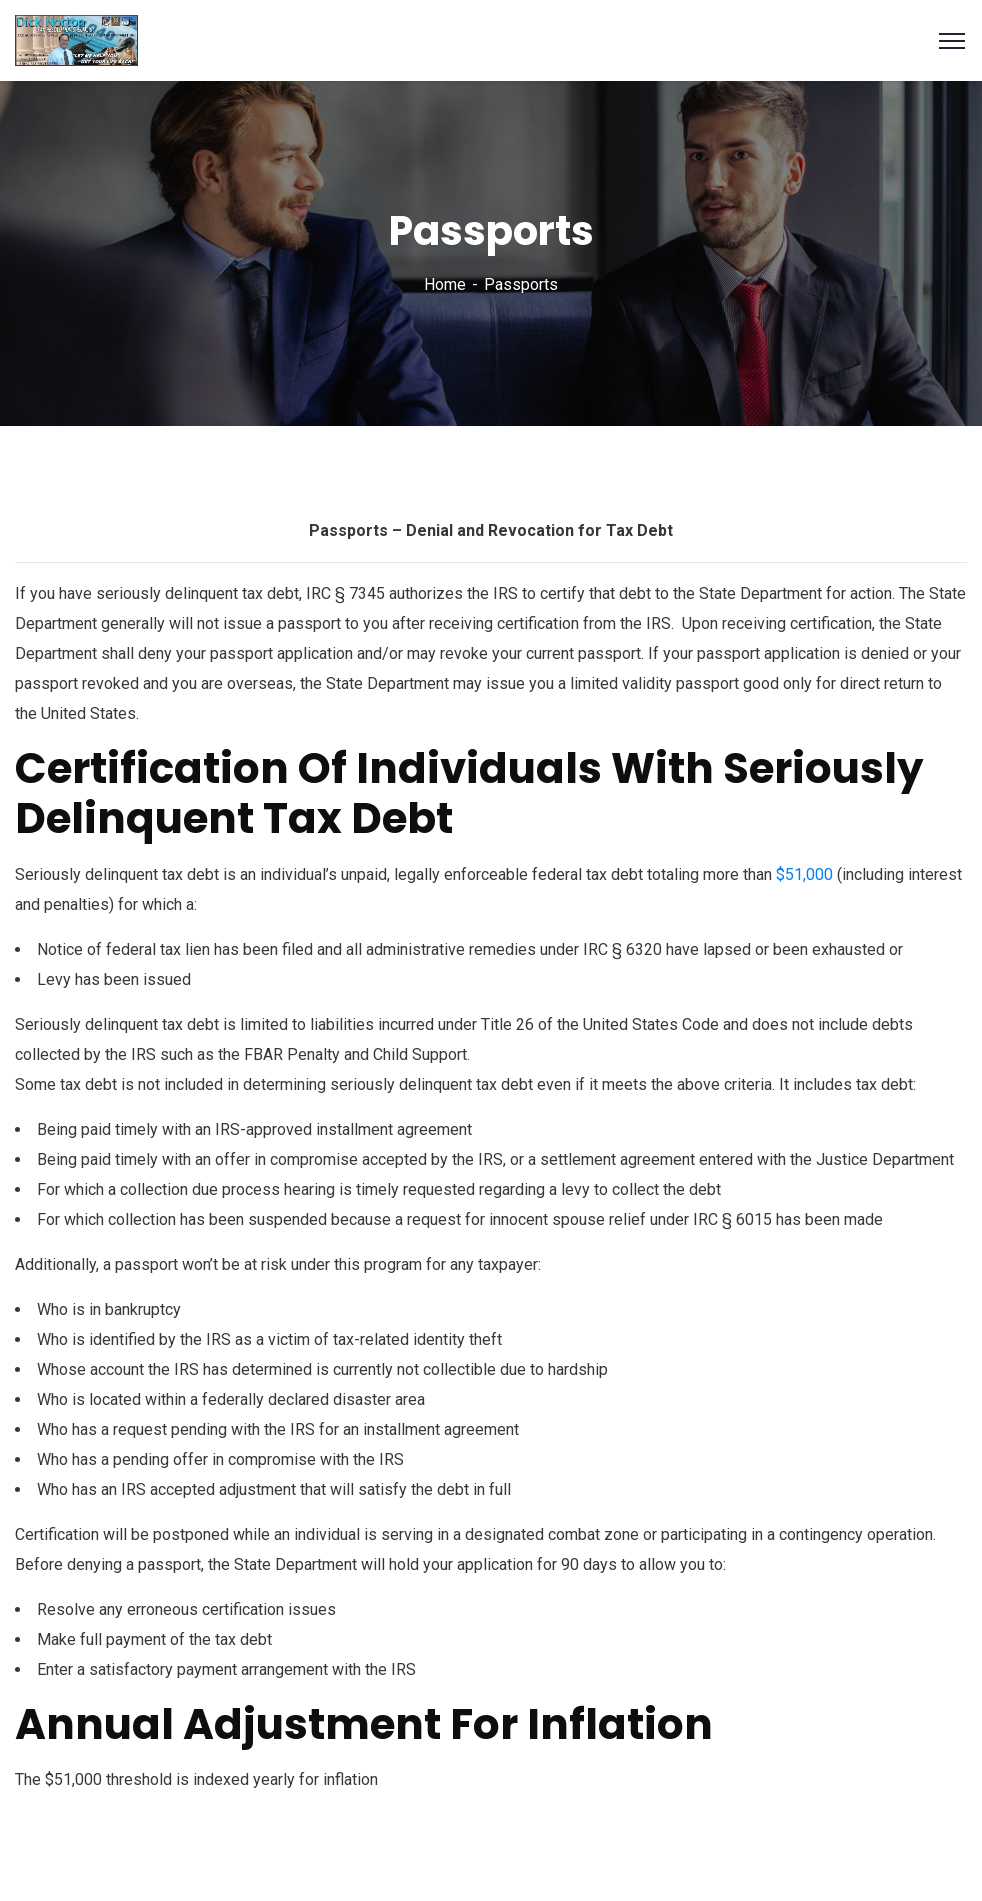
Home (445, 284)
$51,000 (804, 874)
